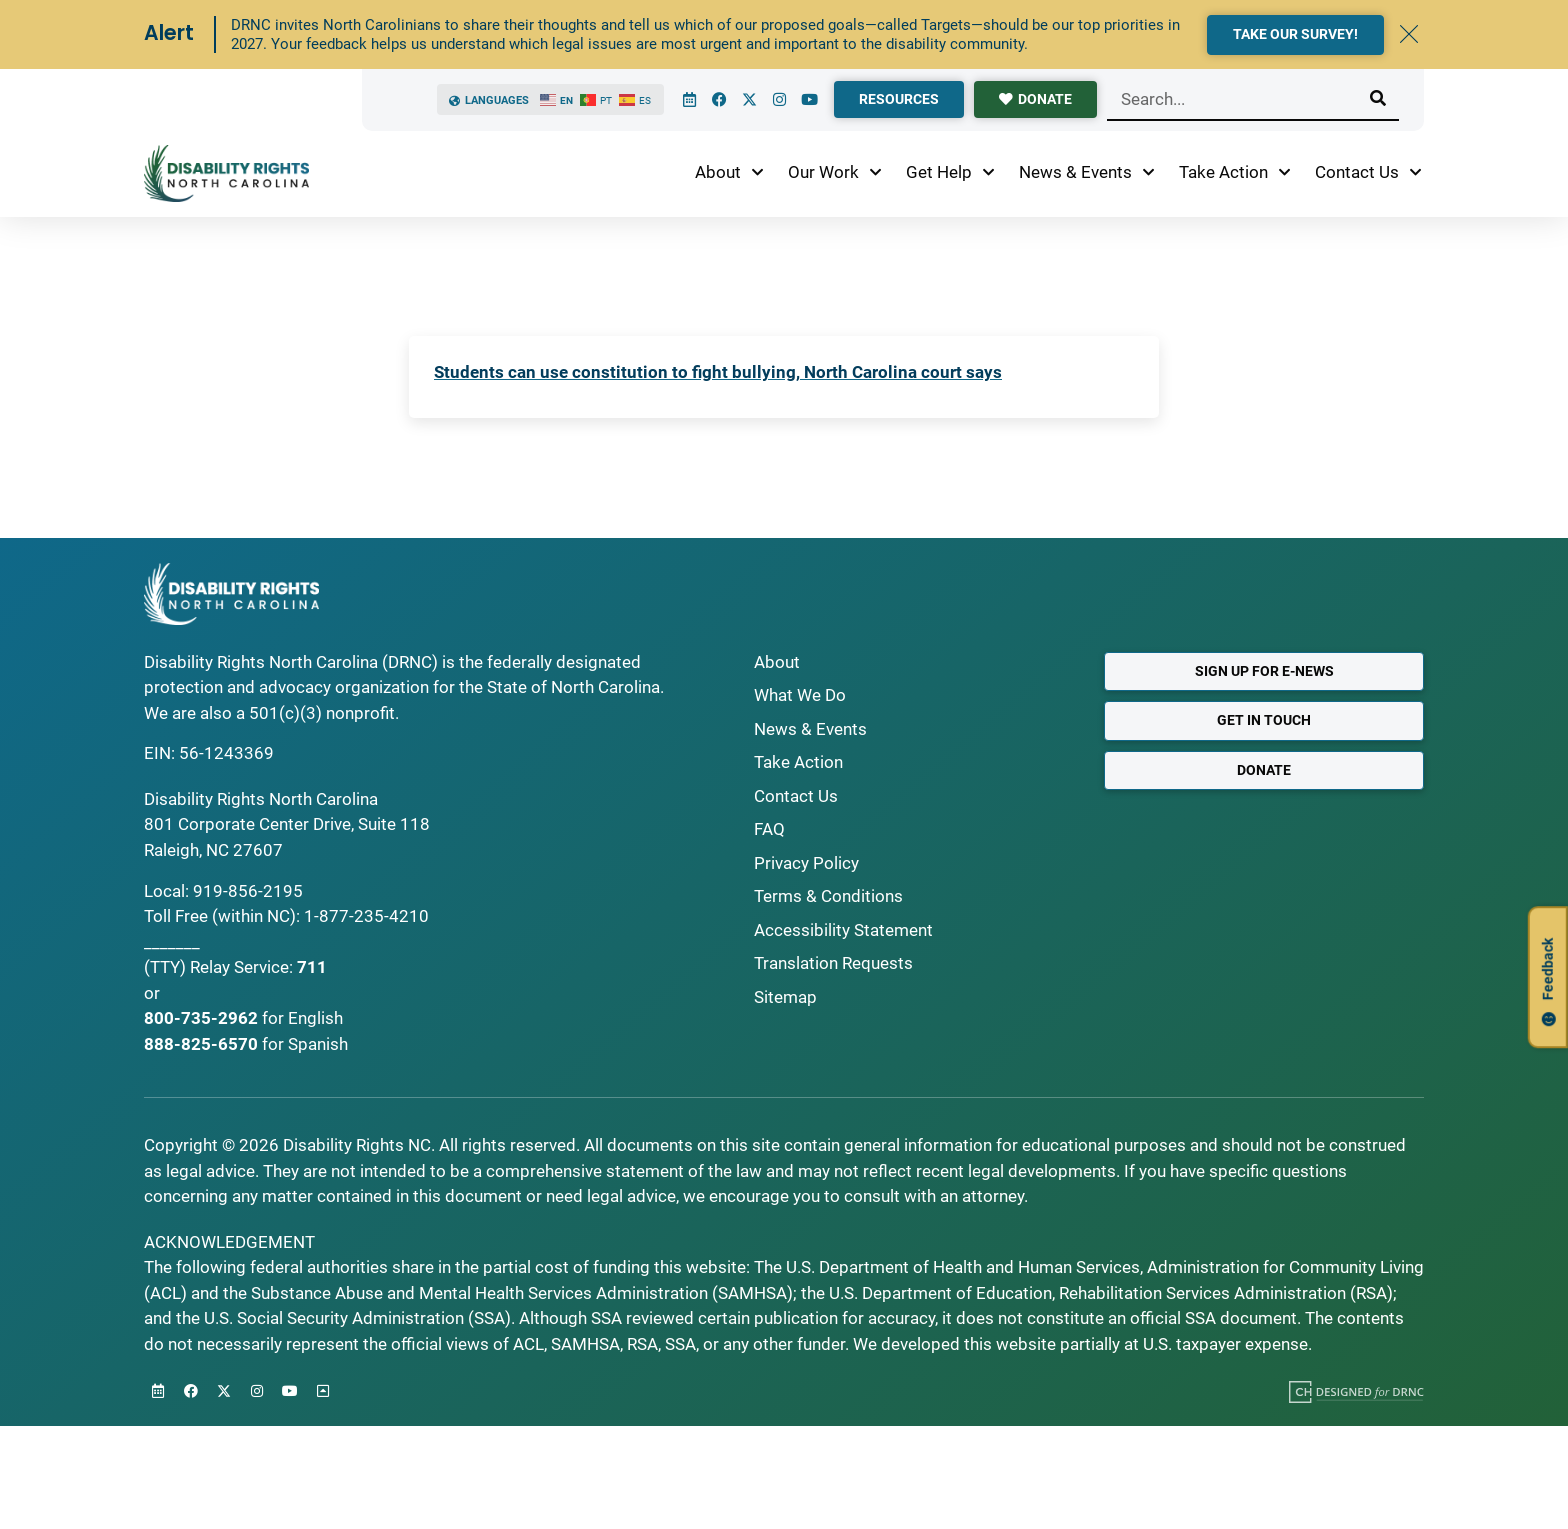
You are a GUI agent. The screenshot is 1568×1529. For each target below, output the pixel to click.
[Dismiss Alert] (1409, 34)
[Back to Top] (323, 1391)
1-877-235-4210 (366, 916)
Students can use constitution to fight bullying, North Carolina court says (718, 372)
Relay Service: (241, 967)
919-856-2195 (248, 891)
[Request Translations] (914, 964)
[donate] (1035, 100)
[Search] (1378, 99)
